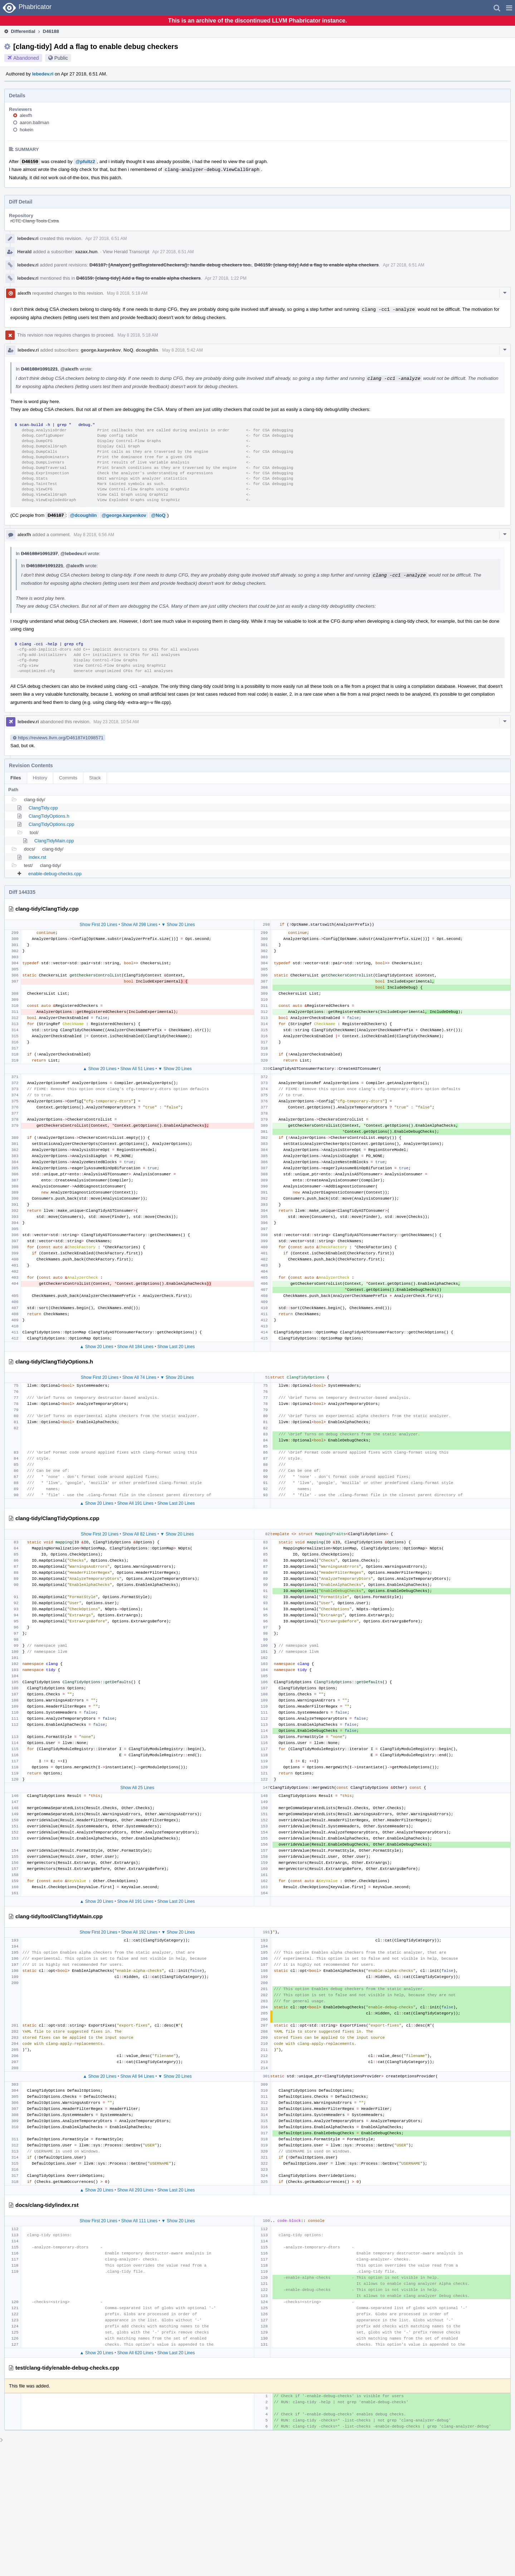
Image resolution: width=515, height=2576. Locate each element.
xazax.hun (86, 251)
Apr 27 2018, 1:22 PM (226, 278)
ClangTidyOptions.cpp (51, 824)
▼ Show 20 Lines (178, 924)
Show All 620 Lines (135, 2352)
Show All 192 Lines (139, 1932)
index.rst (37, 857)
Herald (24, 251)
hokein (26, 129)
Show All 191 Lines (135, 1503)
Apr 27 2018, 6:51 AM (106, 238)
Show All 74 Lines (139, 1377)
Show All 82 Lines (139, 1534)
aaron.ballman (34, 122)
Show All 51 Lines (137, 1068)
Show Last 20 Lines (176, 1346)
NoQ (128, 350)
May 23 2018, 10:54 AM (116, 721)
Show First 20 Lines (98, 924)
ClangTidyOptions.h (49, 816)
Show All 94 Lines (137, 2076)
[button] (509, 8)
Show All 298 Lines (139, 924)
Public (61, 58)
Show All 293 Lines (135, 2190)
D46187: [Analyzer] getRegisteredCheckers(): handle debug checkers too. (170, 265)
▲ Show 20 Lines (100, 1068)
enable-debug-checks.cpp (55, 873)
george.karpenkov (101, 350)
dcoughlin (147, 350)
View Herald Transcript (126, 251)
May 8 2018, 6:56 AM (94, 534)
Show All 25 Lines (137, 1787)
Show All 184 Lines (135, 1346)
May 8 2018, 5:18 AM (127, 293)
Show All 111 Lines (139, 2220)
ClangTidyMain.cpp (54, 840)
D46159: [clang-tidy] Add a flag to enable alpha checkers (316, 265)
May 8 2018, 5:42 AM (182, 350)
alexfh (26, 115)
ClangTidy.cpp (43, 807)
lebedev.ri (43, 74)
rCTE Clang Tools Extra (34, 221)
